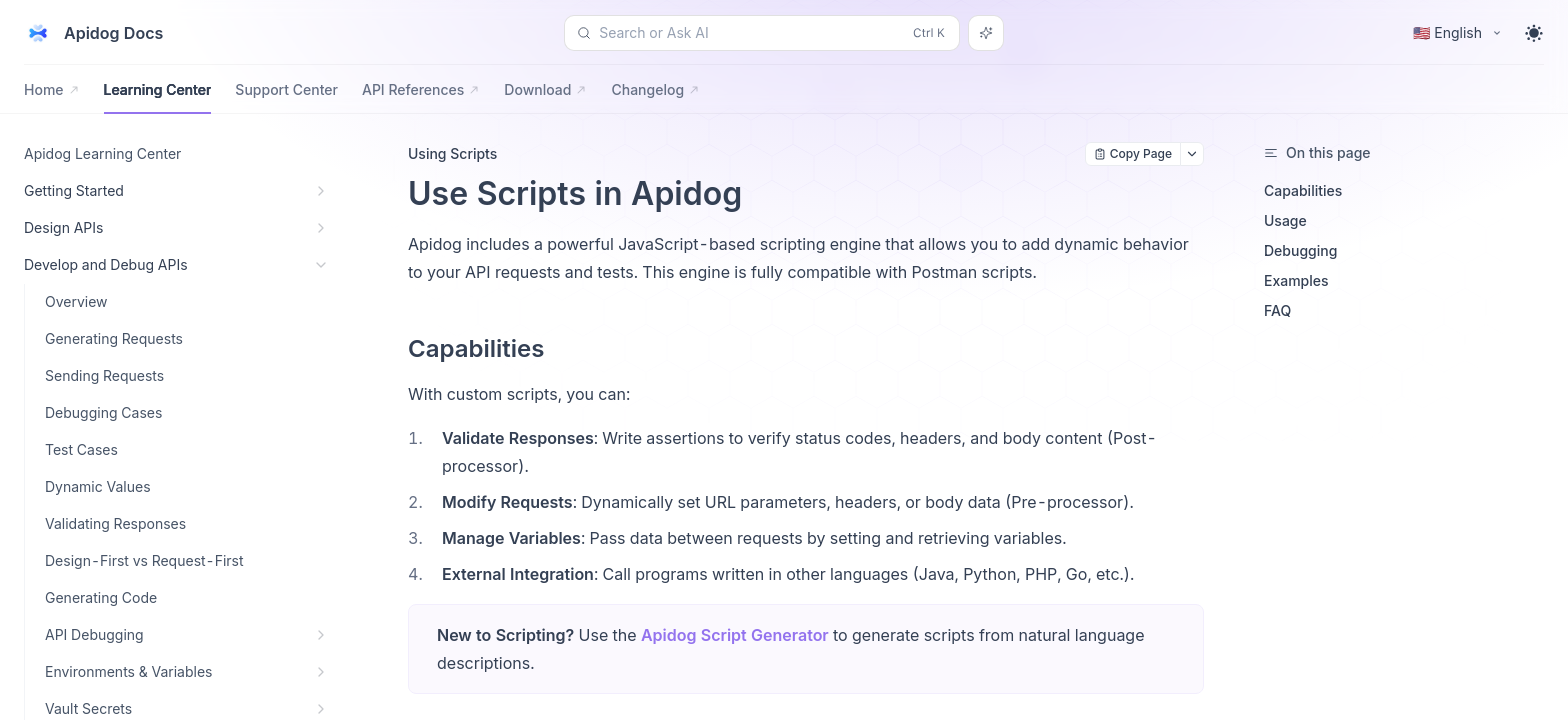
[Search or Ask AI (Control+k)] (762, 33)
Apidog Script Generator (735, 635)
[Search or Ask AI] (986, 33)
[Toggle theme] (1534, 33)
